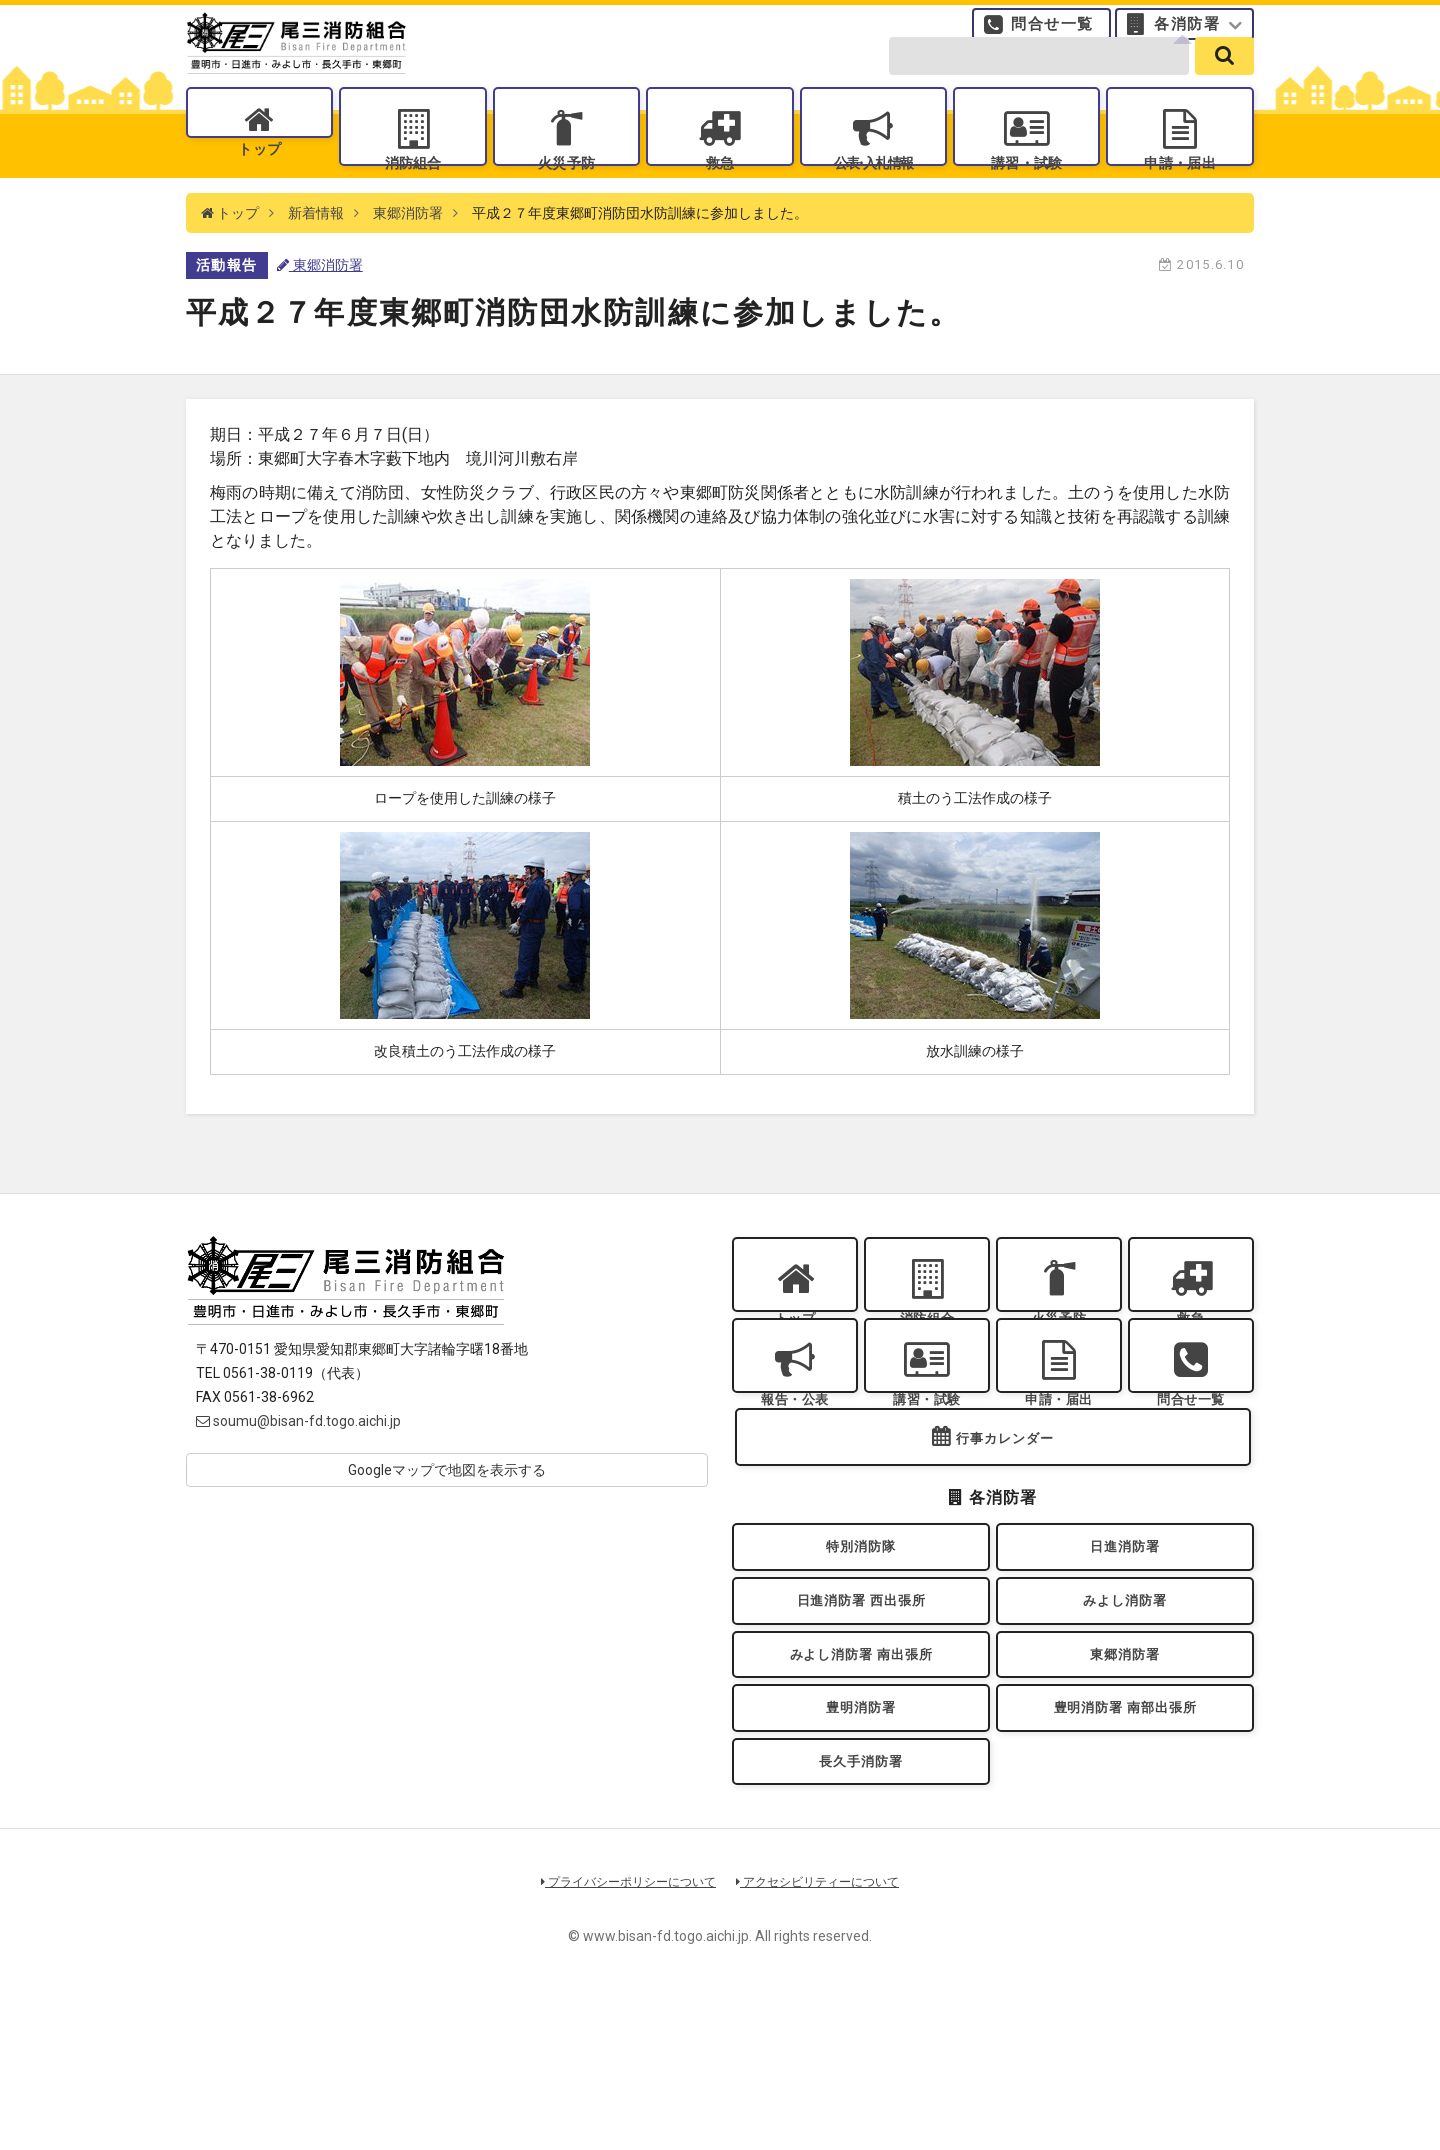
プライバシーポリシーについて (622, 2033)
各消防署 (1187, 35)
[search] (1224, 82)
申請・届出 (1180, 190)
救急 (719, 190)
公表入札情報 (873, 190)
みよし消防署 (1125, 1714)
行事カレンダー (1005, 1534)
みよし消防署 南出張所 (861, 1778)
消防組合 (413, 190)
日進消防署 (1125, 1649)
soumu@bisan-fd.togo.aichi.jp (298, 1469)
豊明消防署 (861, 1843)
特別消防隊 (861, 1649)
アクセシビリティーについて (825, 2033)
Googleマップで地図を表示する (447, 1518)
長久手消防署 (861, 1907)
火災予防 (566, 190)
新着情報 (316, 260)
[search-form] (1039, 82)
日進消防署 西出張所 (860, 1714)
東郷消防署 (408, 260)
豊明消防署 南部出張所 (1125, 1843)
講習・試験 (1027, 190)
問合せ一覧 (1052, 35)
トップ (259, 190)
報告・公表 (795, 1471)
